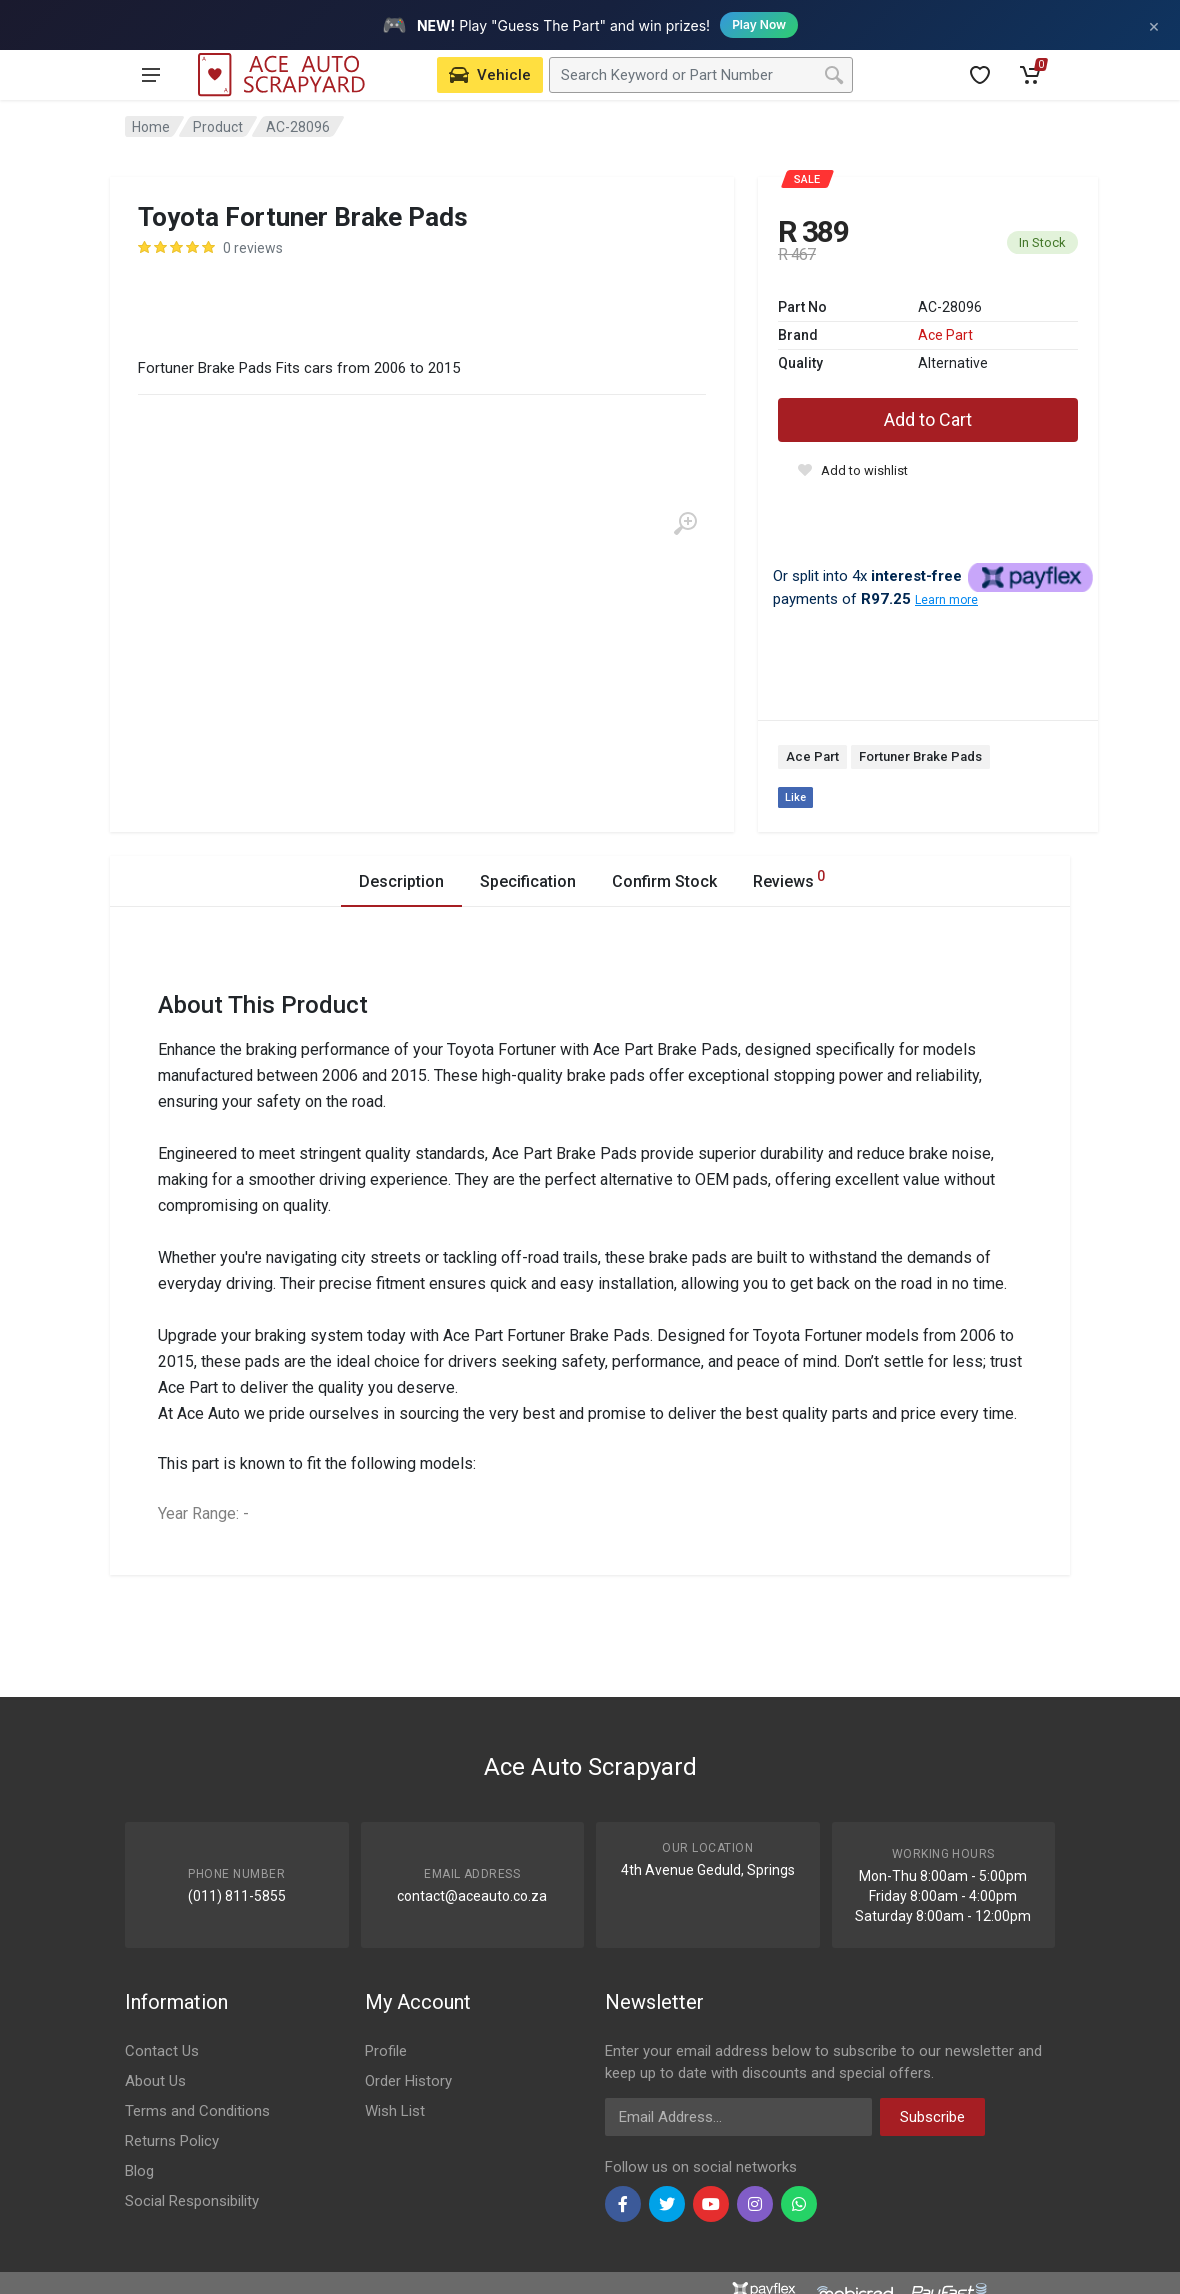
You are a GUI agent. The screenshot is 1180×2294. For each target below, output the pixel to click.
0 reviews (253, 248)
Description (401, 881)
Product (218, 127)
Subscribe (932, 2117)
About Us (155, 2081)
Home (151, 127)
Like (795, 797)
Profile (386, 2051)
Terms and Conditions (197, 2111)
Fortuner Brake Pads (920, 756)
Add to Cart (928, 419)
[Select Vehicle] (490, 75)
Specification (528, 881)
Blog (139, 2171)
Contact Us (162, 2051)
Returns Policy (172, 2141)
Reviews (789, 878)
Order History (408, 2081)
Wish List (395, 2111)
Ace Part (945, 335)
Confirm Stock (664, 881)
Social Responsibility (192, 2201)
